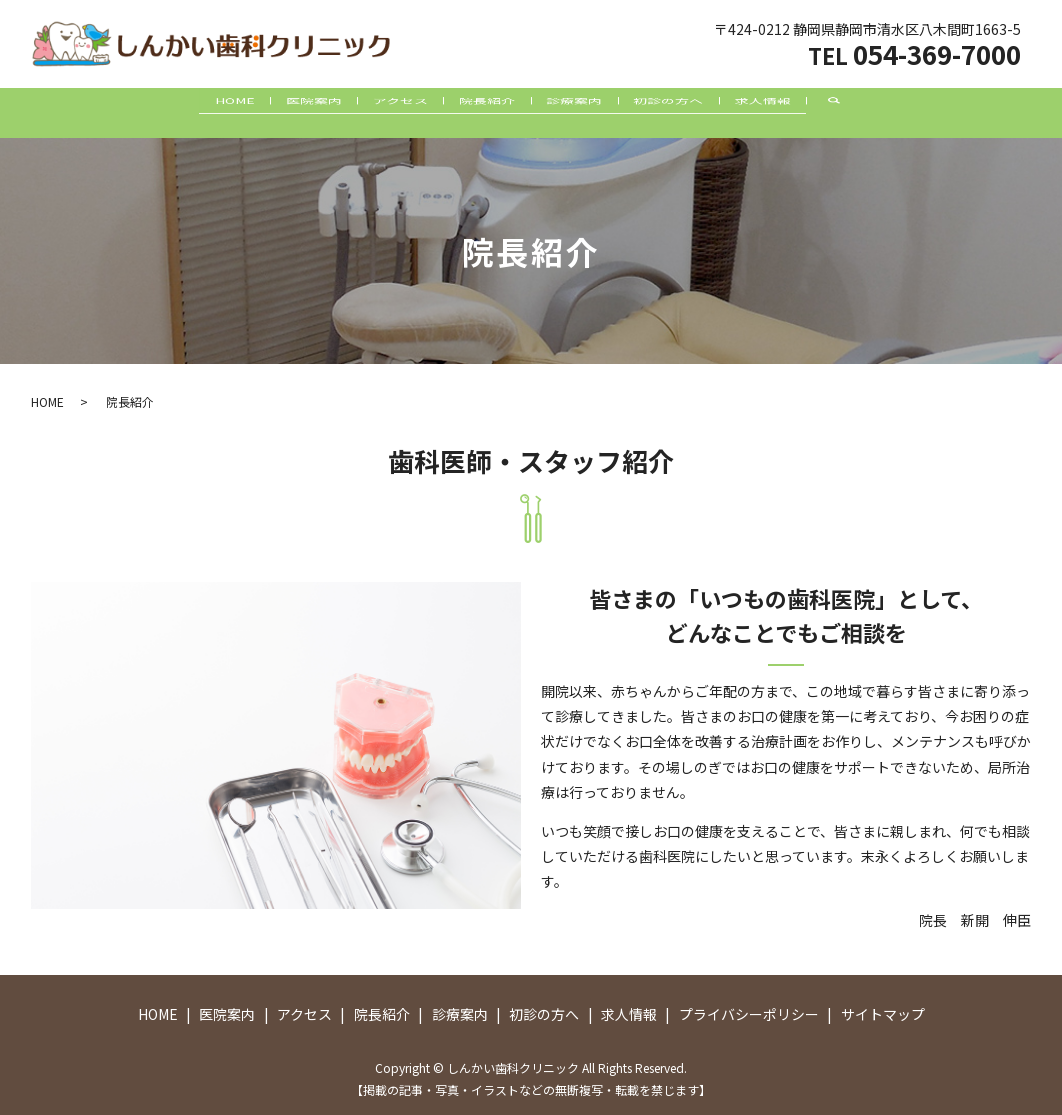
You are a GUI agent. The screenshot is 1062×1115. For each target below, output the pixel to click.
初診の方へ (719, 113)
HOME (161, 113)
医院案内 (265, 113)
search (936, 113)
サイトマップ (883, 1014)
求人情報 (838, 113)
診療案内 (600, 113)
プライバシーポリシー (749, 1014)
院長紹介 (488, 113)
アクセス (376, 113)
